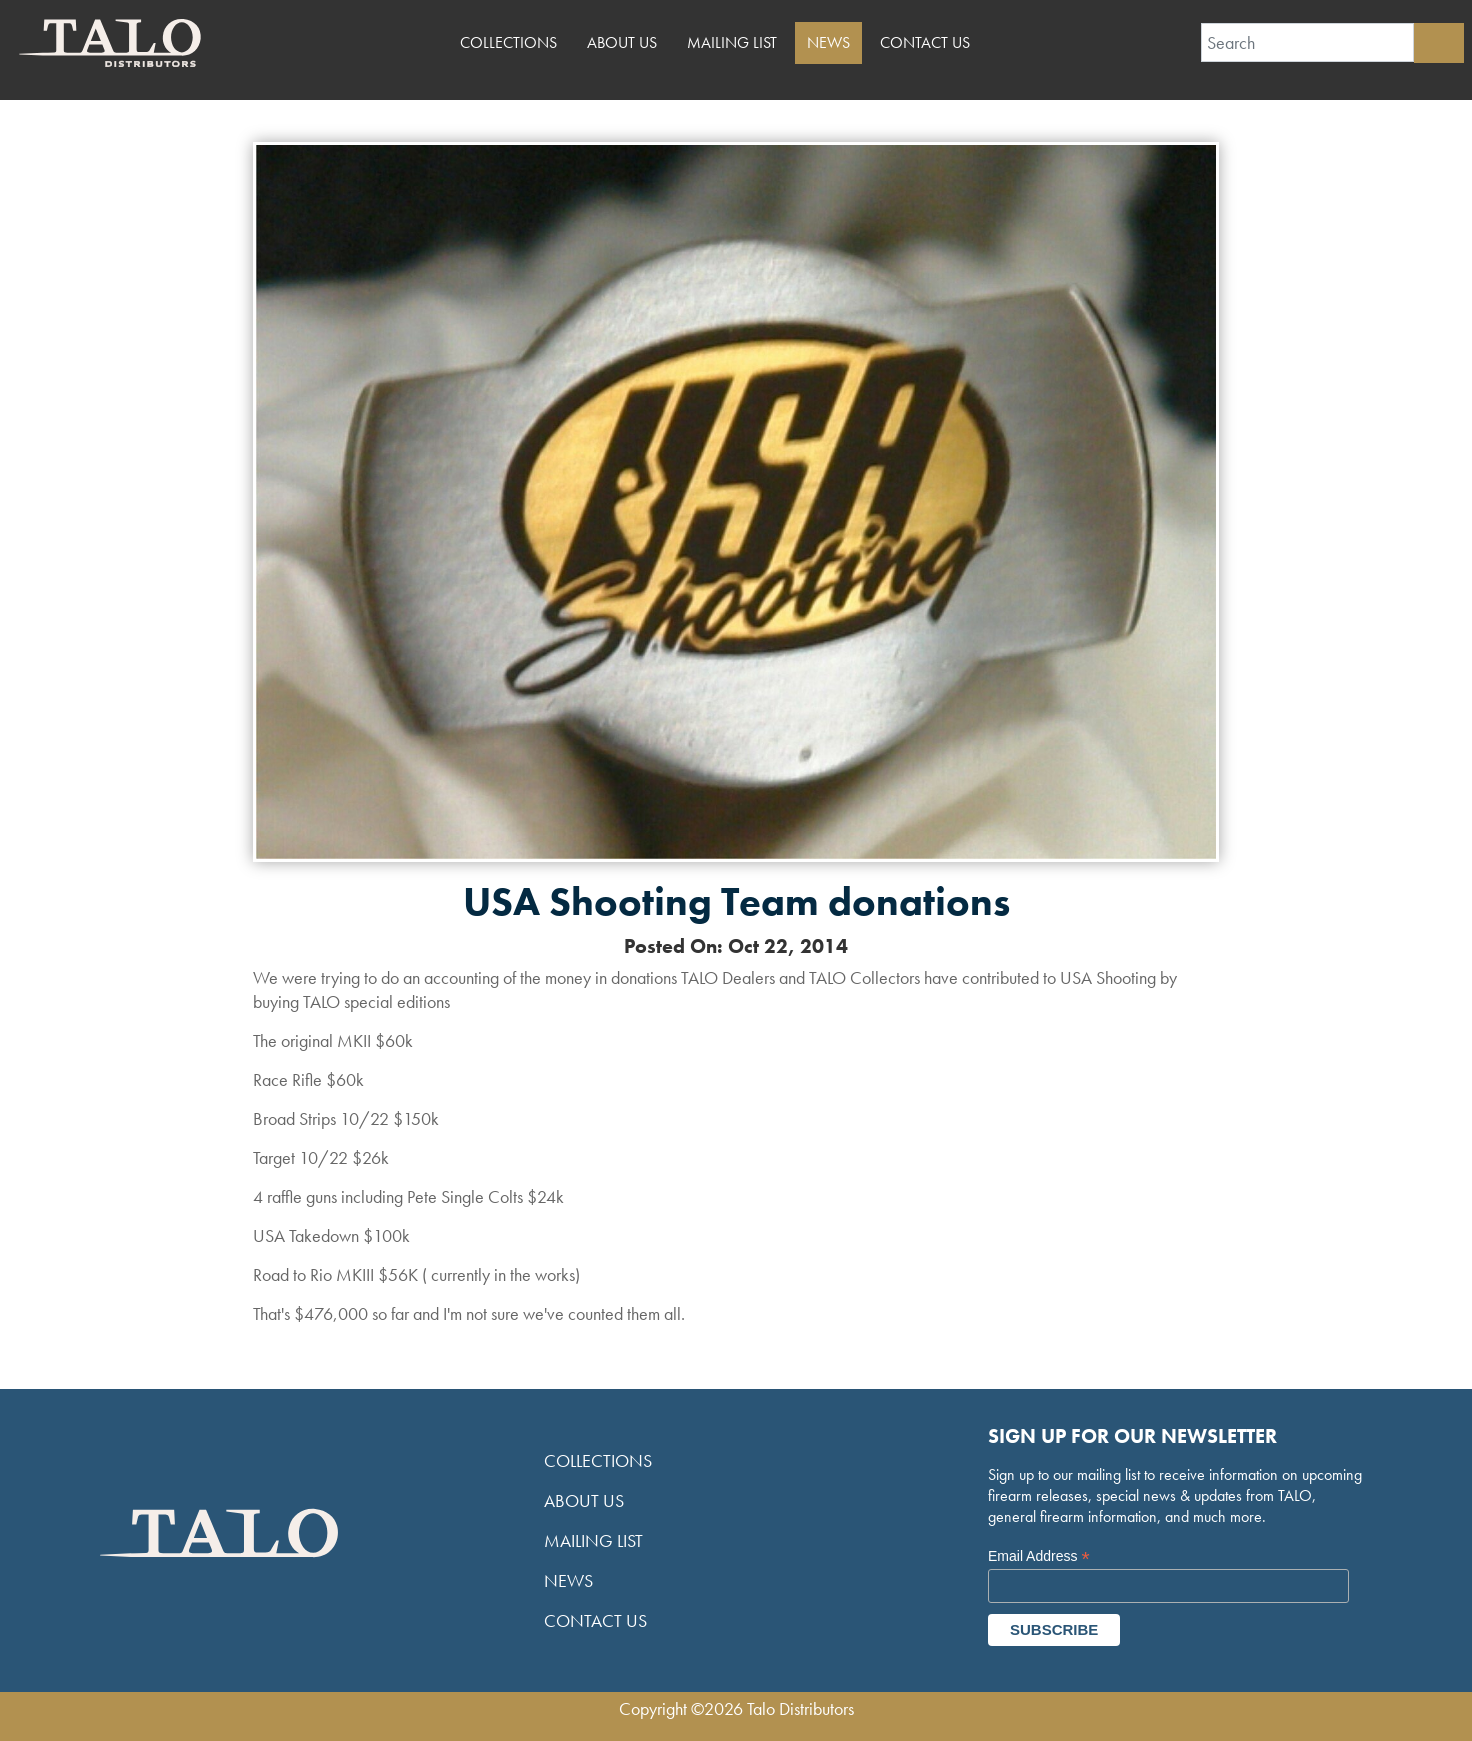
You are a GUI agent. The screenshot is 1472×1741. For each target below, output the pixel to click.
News (828, 42)
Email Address (1039, 1556)
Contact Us (925, 42)
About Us (622, 42)
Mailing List (732, 42)
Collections (508, 42)
